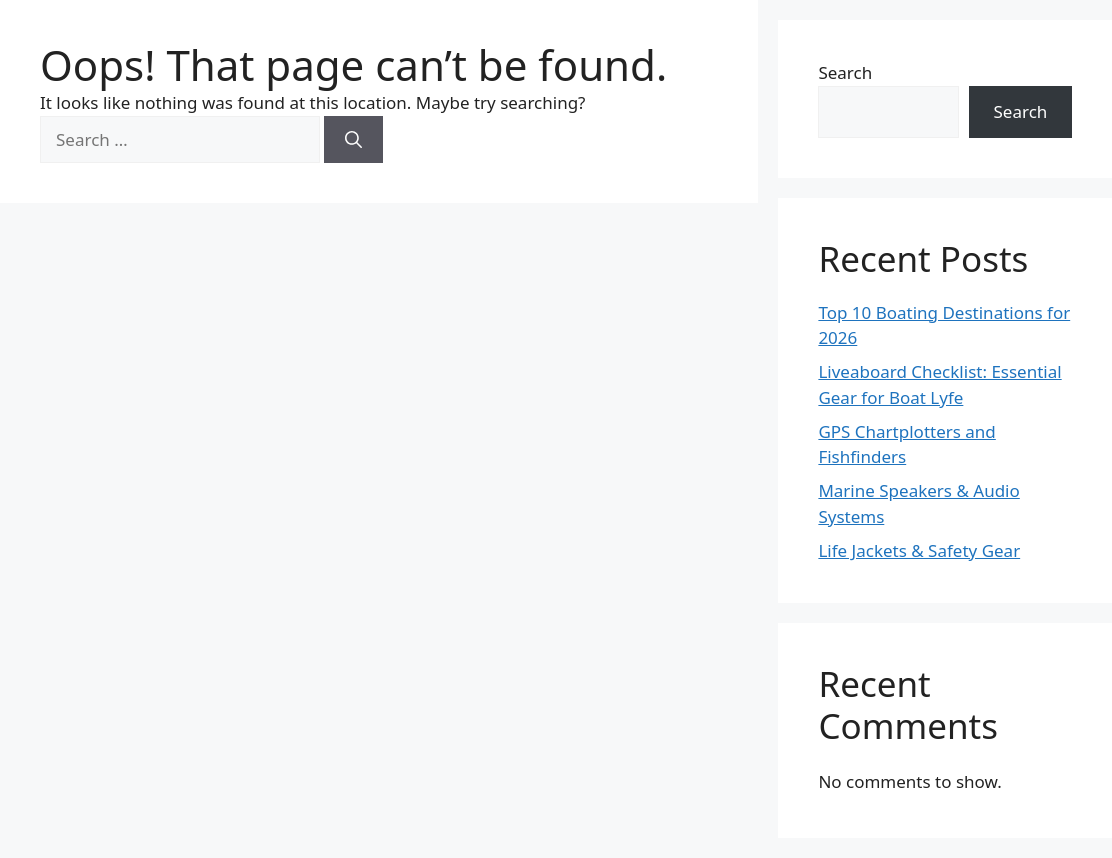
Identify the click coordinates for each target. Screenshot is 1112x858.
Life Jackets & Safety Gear (919, 550)
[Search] (353, 140)
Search (845, 72)
